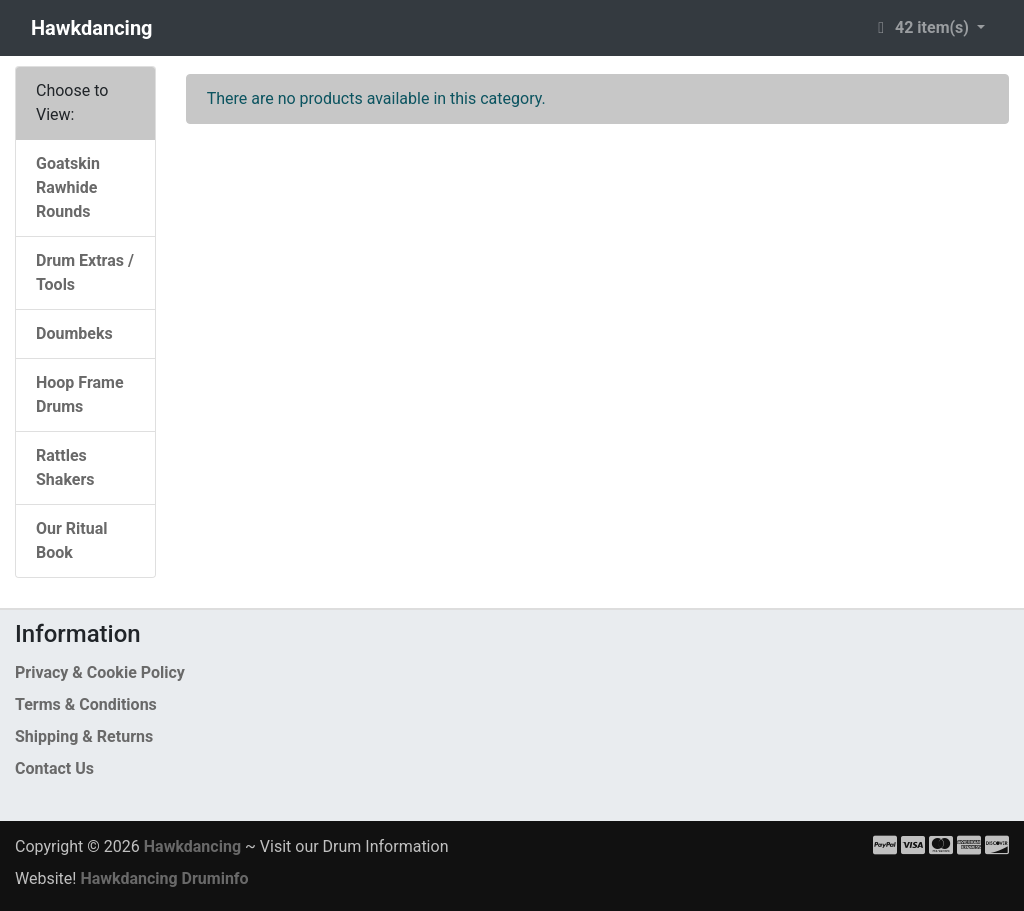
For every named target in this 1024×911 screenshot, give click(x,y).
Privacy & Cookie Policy (100, 672)
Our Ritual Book (71, 540)
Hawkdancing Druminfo (164, 878)
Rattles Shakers (65, 467)
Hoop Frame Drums (80, 394)
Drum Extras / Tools (85, 272)
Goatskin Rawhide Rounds (68, 187)
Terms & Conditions (86, 704)
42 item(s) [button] (922, 27)
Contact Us (54, 768)
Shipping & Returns (84, 736)
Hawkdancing (92, 28)
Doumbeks (74, 333)
